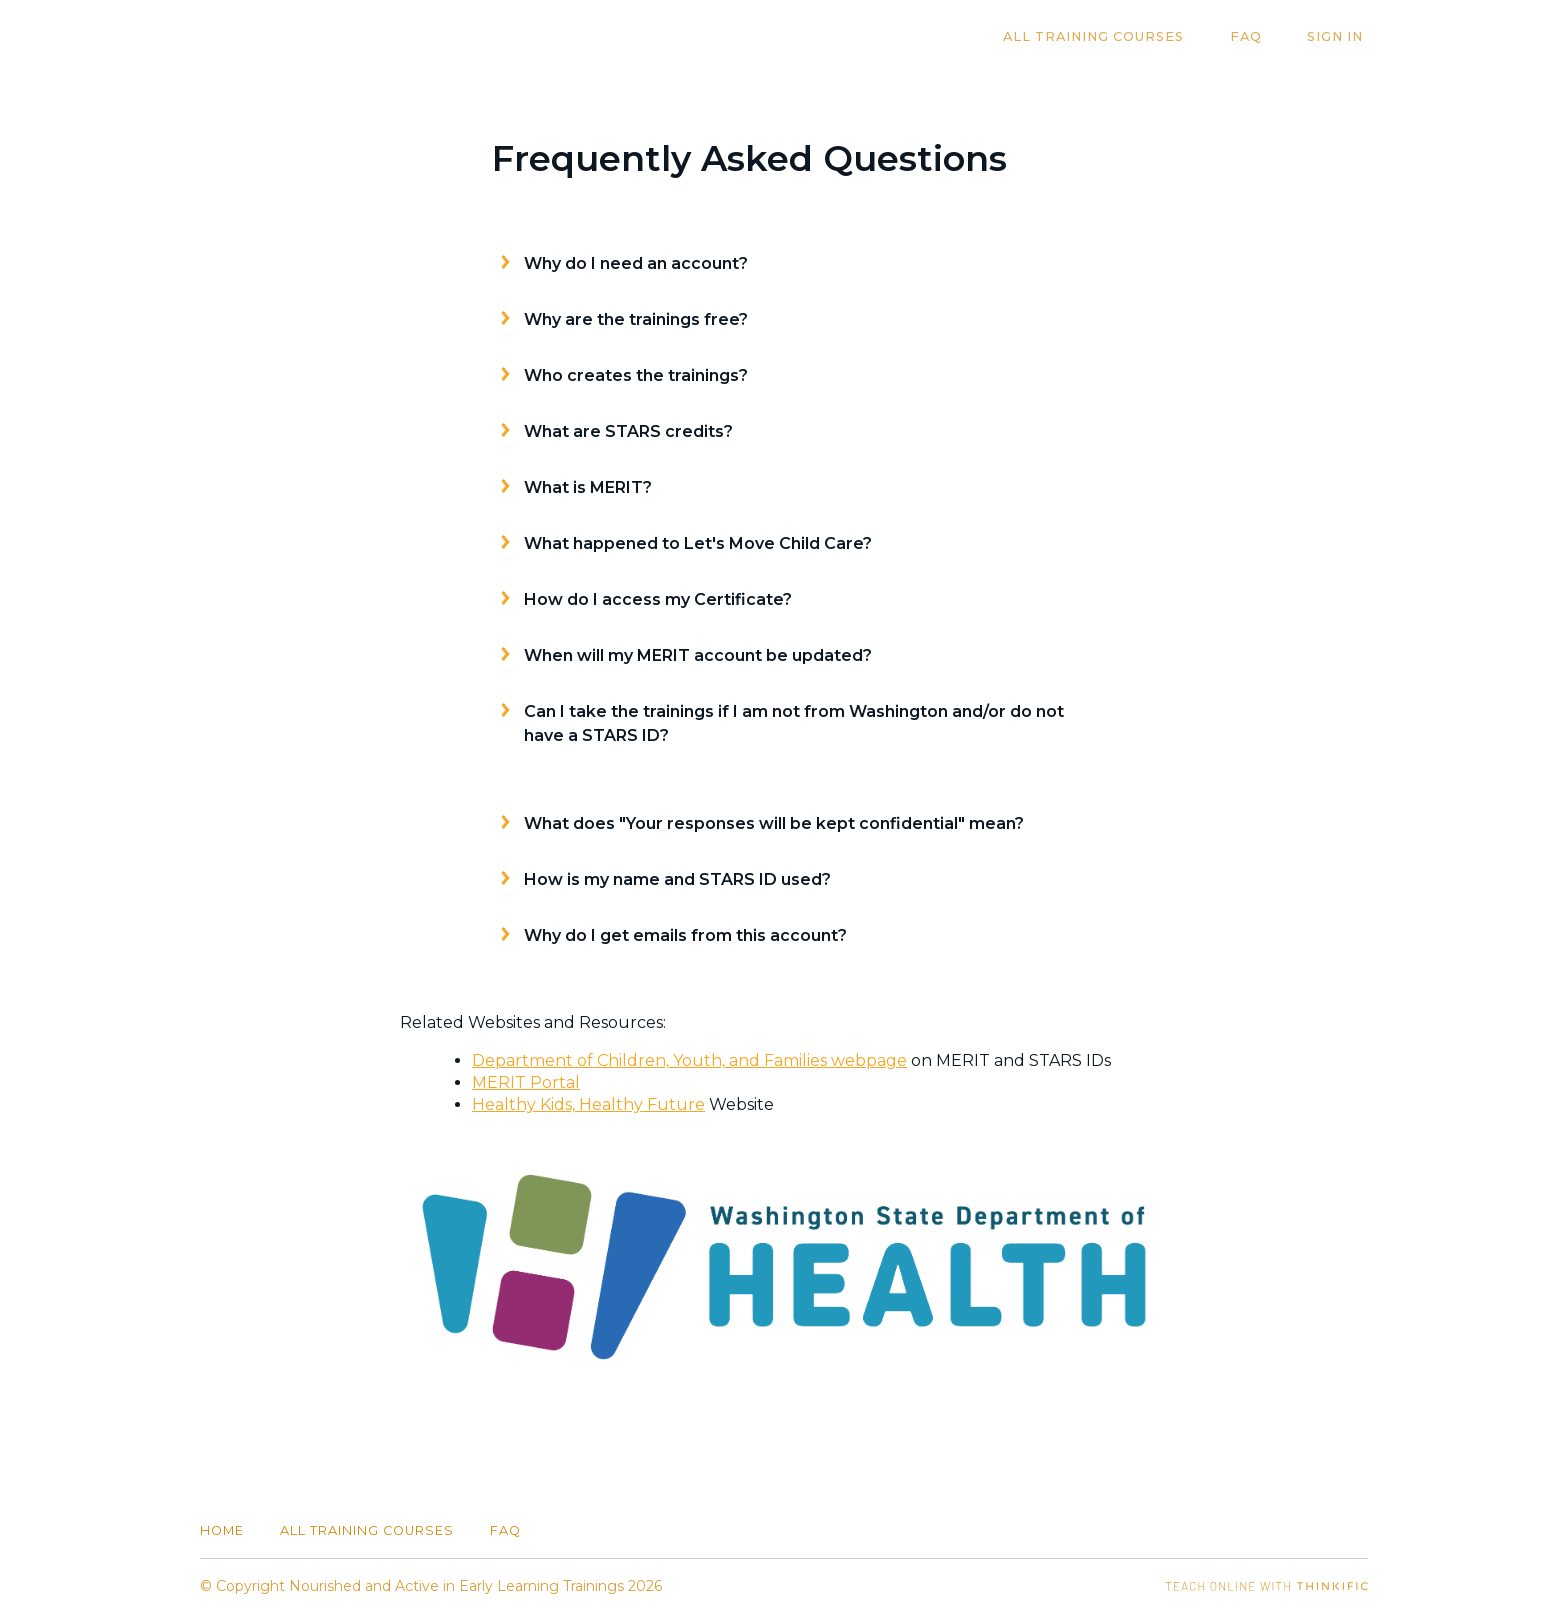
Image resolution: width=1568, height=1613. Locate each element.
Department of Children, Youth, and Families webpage (689, 1060)
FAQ (1260, 37)
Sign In (1340, 37)
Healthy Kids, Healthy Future (588, 1104)
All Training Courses (1117, 37)
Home (222, 1530)
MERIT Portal (526, 1082)
